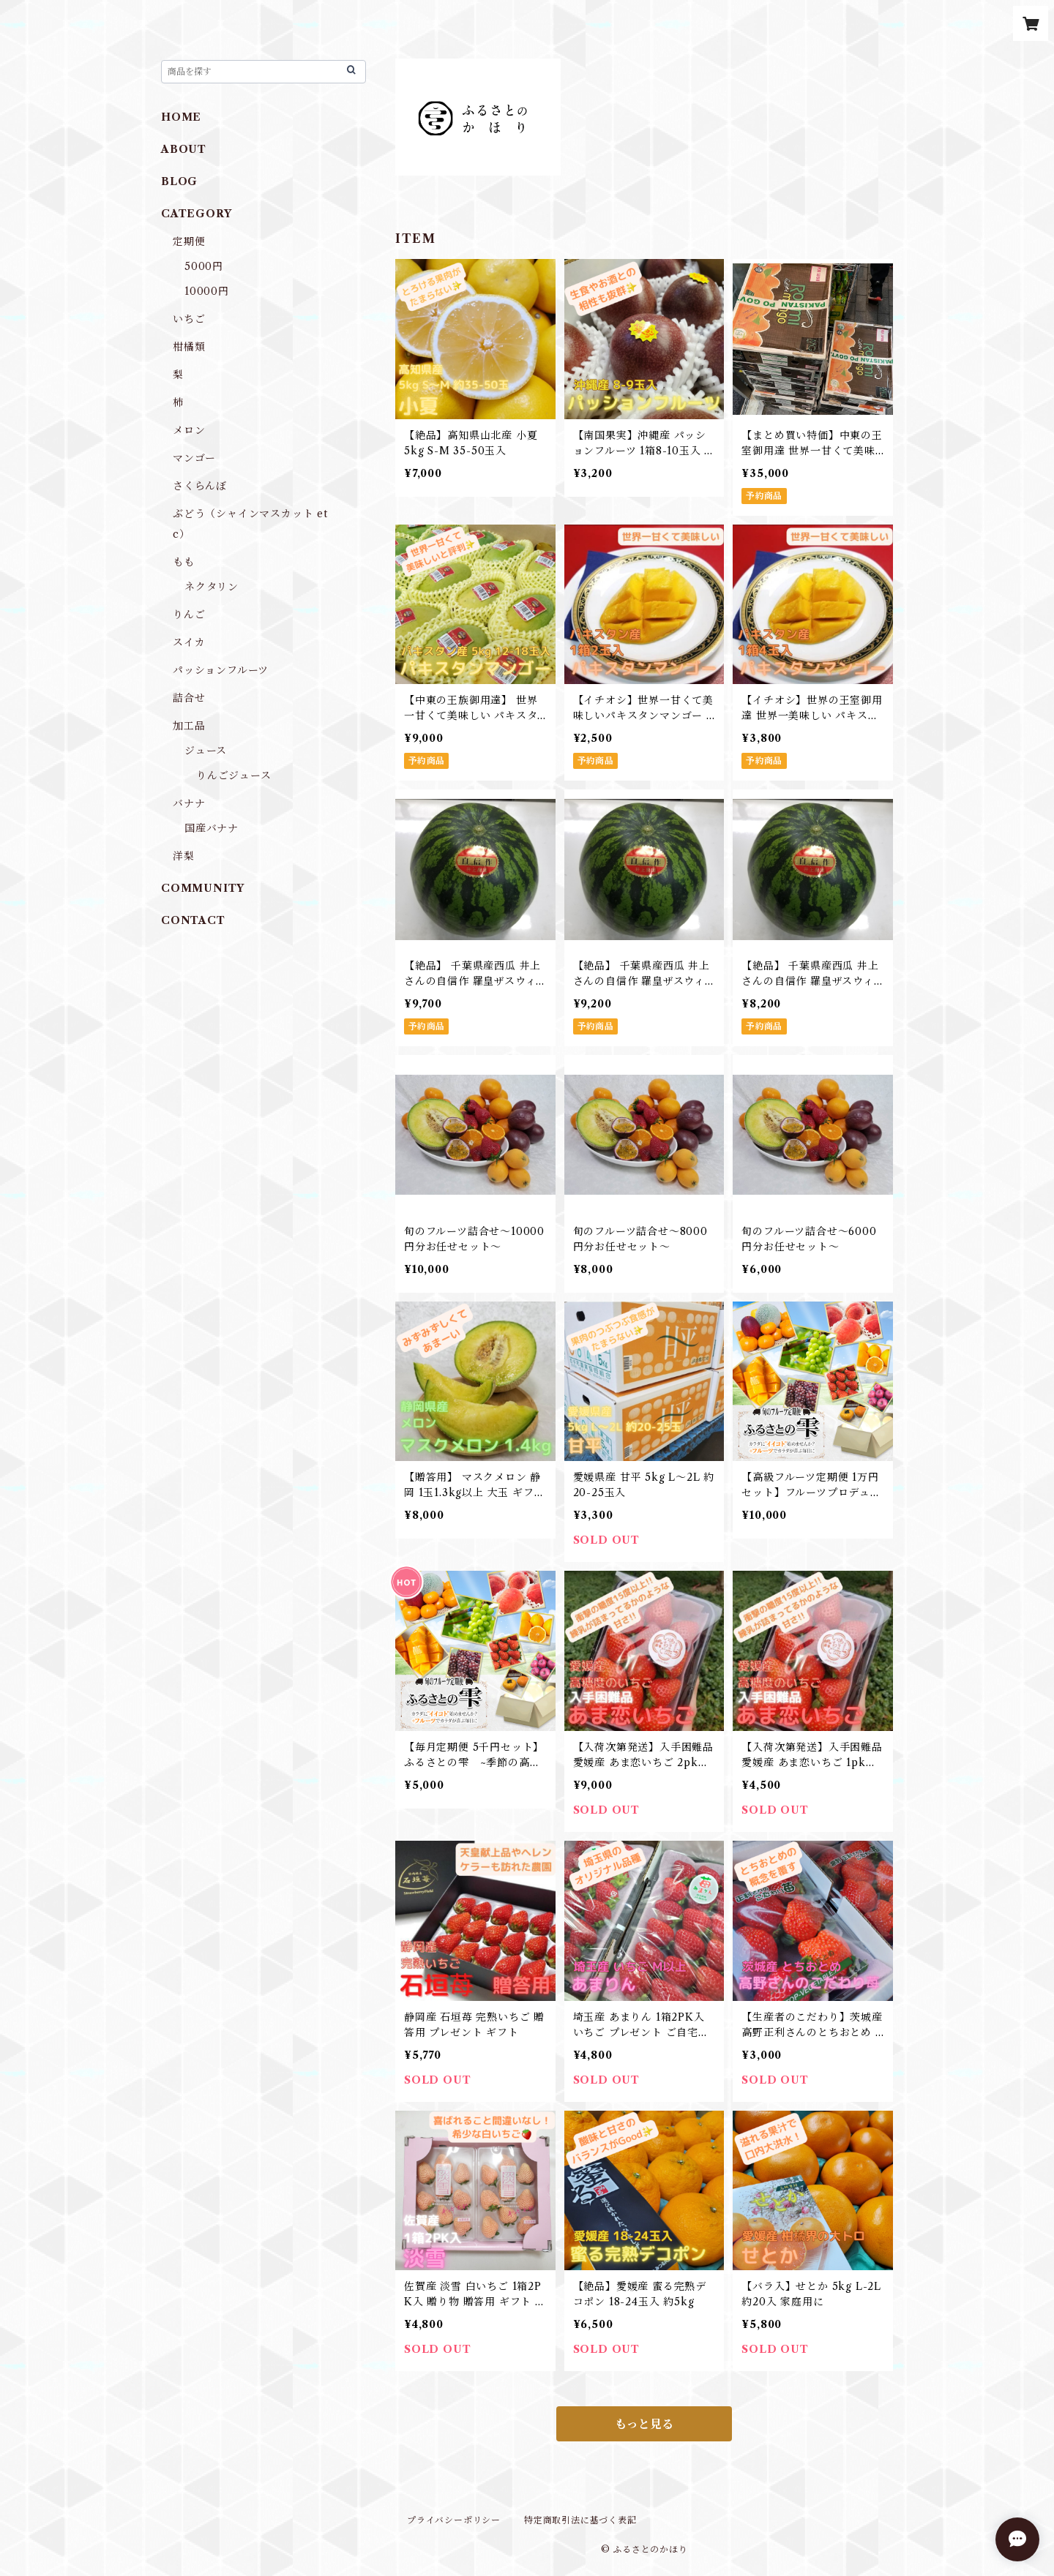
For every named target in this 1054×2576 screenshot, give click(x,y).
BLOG (179, 181)
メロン (189, 430)
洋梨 (184, 856)
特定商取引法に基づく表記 (580, 2520)
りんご (189, 614)
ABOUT (183, 149)
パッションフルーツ (221, 670)
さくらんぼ (200, 485)
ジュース (205, 750)
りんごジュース (234, 775)
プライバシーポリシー (454, 2520)
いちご (189, 319)
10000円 (206, 291)
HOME (181, 117)
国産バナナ (211, 828)
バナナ (189, 803)
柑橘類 (189, 346)
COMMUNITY (202, 888)
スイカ (189, 642)
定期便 (189, 241)
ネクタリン (211, 586)
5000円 (203, 266)
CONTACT (193, 920)
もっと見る (644, 2424)
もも (184, 561)
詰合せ (189, 698)
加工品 (189, 725)
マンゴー (194, 458)
